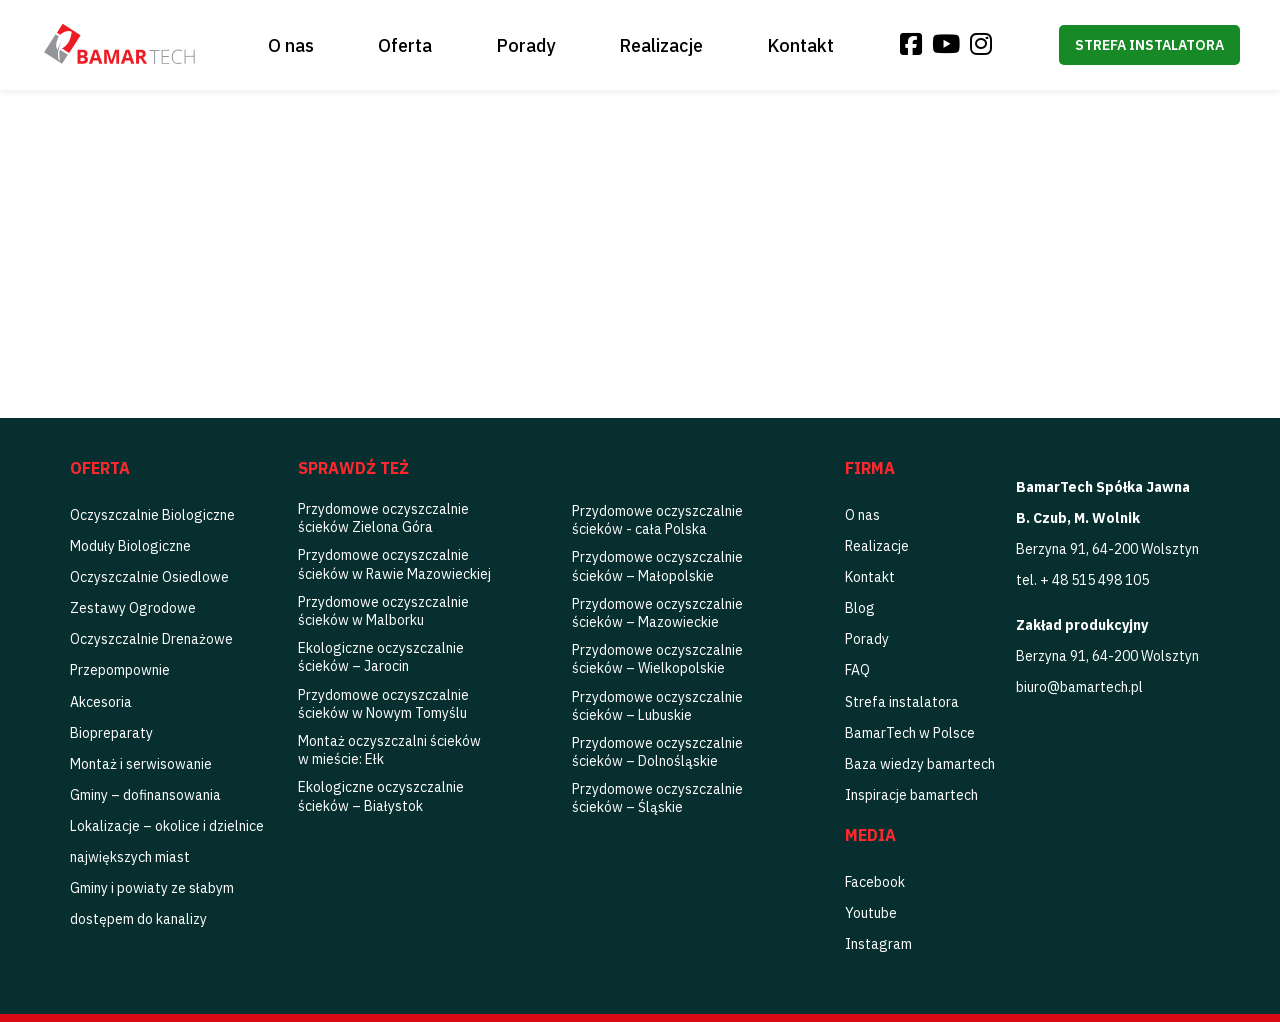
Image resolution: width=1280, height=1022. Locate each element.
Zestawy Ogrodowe (133, 608)
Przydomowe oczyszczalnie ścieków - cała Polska (657, 520)
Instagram (878, 944)
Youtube (871, 913)
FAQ (857, 670)
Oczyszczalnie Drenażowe (151, 639)
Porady (525, 45)
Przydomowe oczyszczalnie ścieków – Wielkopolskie (657, 659)
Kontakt (800, 45)
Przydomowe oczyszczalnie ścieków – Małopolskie (657, 566)
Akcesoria (101, 702)
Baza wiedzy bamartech (920, 764)
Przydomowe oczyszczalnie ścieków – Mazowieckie (657, 613)
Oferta (405, 45)
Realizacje (661, 45)
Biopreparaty (111, 733)
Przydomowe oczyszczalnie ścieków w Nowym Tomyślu (383, 704)
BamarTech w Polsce (910, 733)
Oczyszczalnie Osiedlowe (149, 577)
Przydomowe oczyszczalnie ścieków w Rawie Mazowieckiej (394, 564)
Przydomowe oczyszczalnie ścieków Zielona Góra (383, 518)
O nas (291, 45)
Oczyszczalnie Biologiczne (152, 515)
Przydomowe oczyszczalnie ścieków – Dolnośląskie (657, 752)
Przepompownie (120, 670)
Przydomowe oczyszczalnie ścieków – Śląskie (657, 798)
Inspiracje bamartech (911, 795)
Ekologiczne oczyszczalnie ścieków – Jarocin (381, 657)
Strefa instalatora (1149, 45)
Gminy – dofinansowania (145, 795)
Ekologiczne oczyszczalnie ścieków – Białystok (381, 796)
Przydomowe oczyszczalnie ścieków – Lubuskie (657, 706)
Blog (860, 608)
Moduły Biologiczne (130, 546)
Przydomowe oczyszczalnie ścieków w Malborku (383, 611)
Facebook (875, 882)
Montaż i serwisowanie (141, 764)
